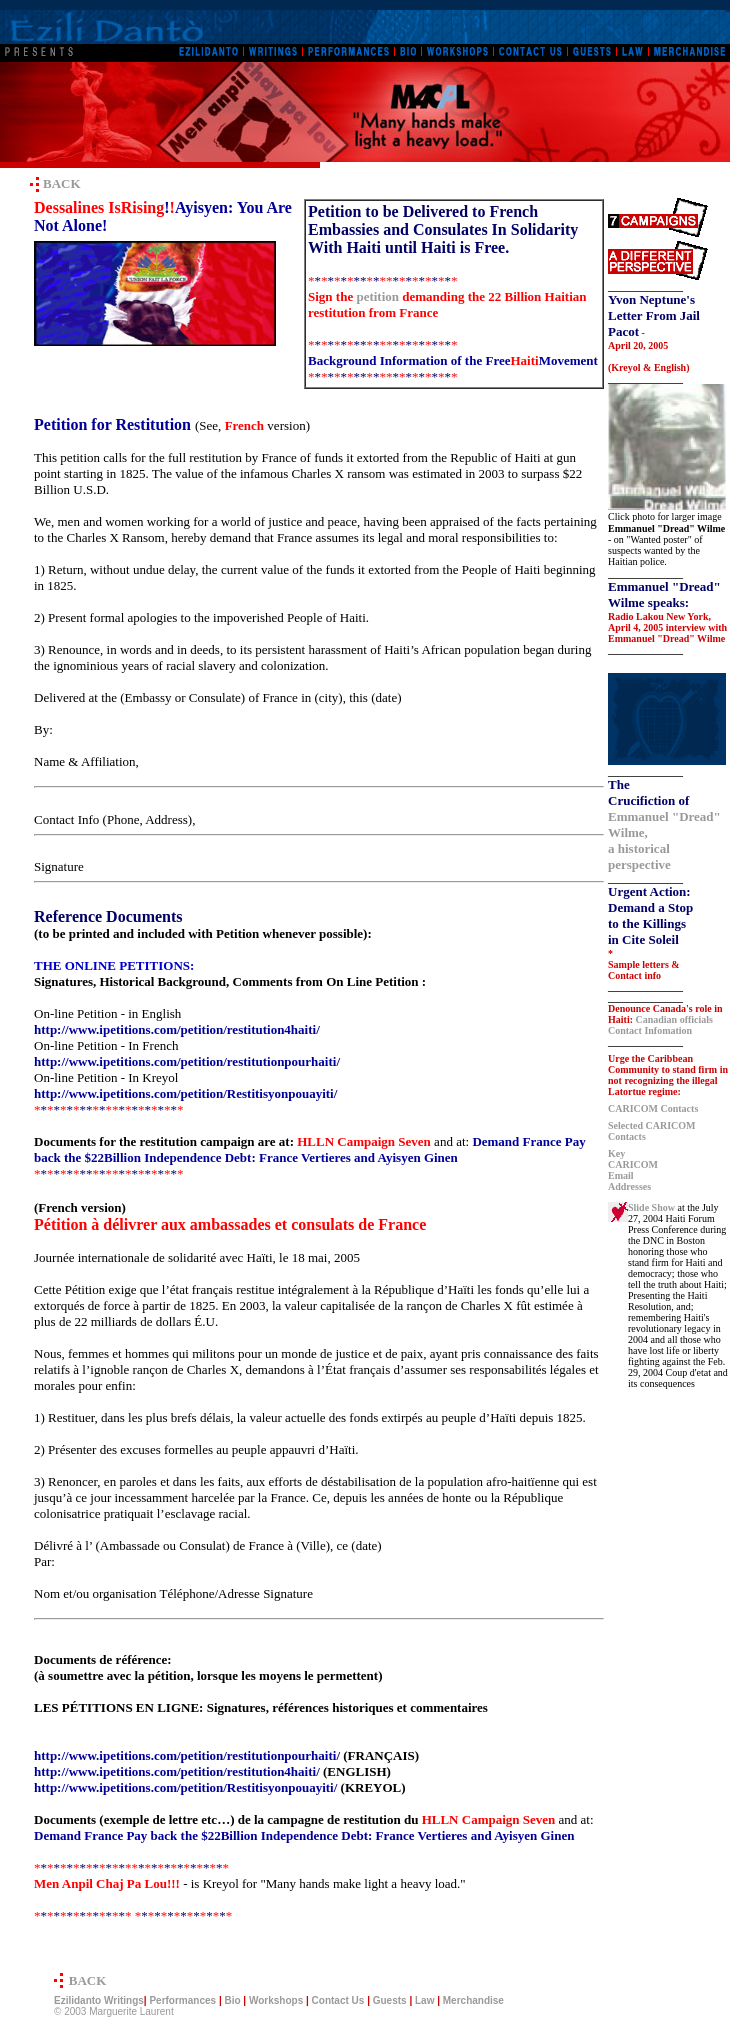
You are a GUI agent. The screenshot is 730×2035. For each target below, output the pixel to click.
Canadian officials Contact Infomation (660, 1025)
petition (377, 296)
